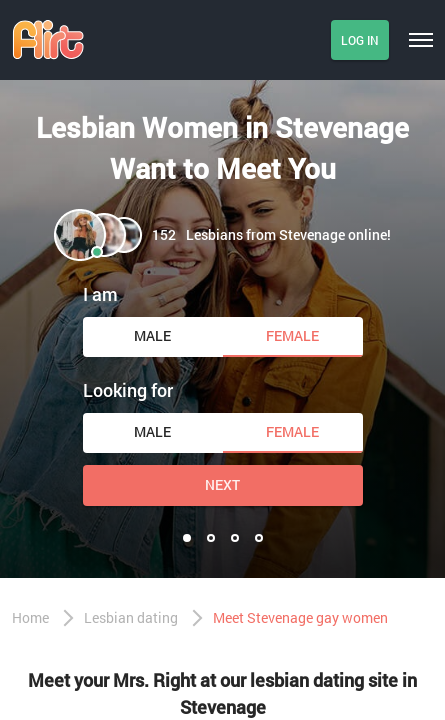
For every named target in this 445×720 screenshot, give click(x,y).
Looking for (128, 390)
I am (100, 294)
